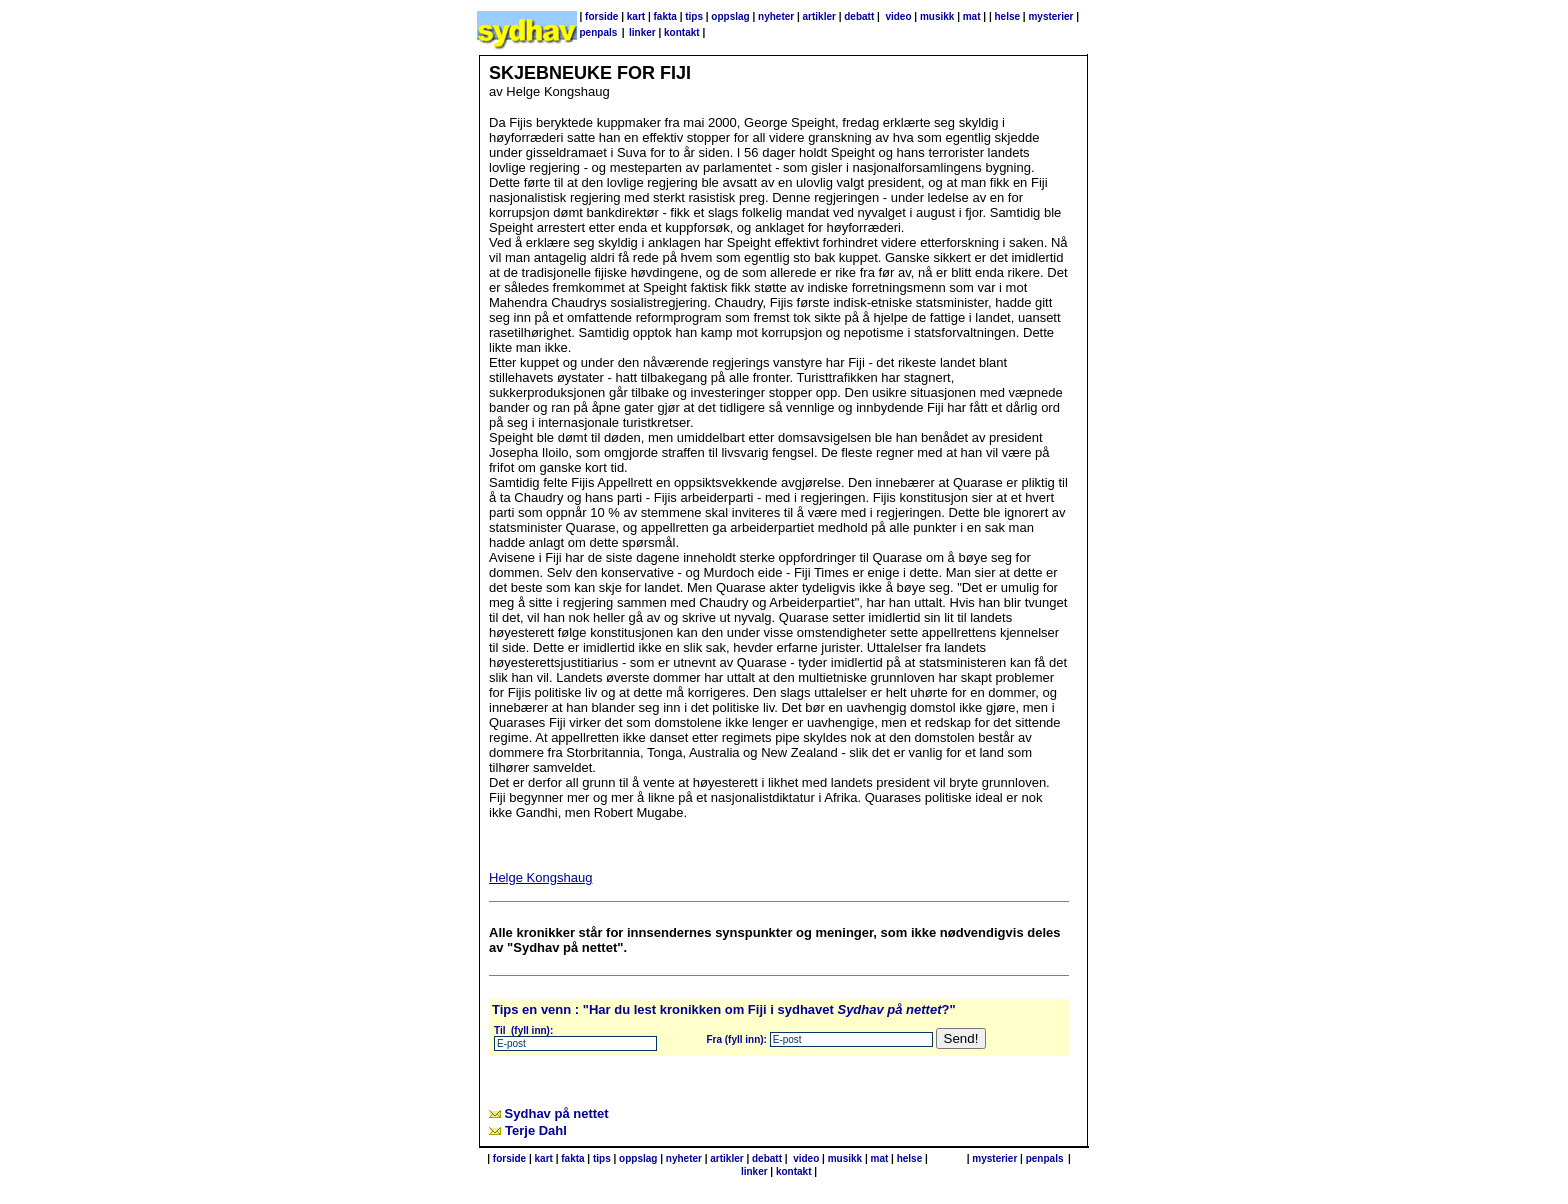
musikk (937, 16)
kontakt (682, 32)
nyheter (776, 16)
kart (636, 16)
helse (1007, 16)
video (898, 16)
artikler (819, 16)
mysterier (1050, 16)
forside (601, 16)
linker (642, 32)
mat (972, 16)
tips (694, 16)
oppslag (730, 16)
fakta (665, 16)
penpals (599, 32)
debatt (859, 16)
